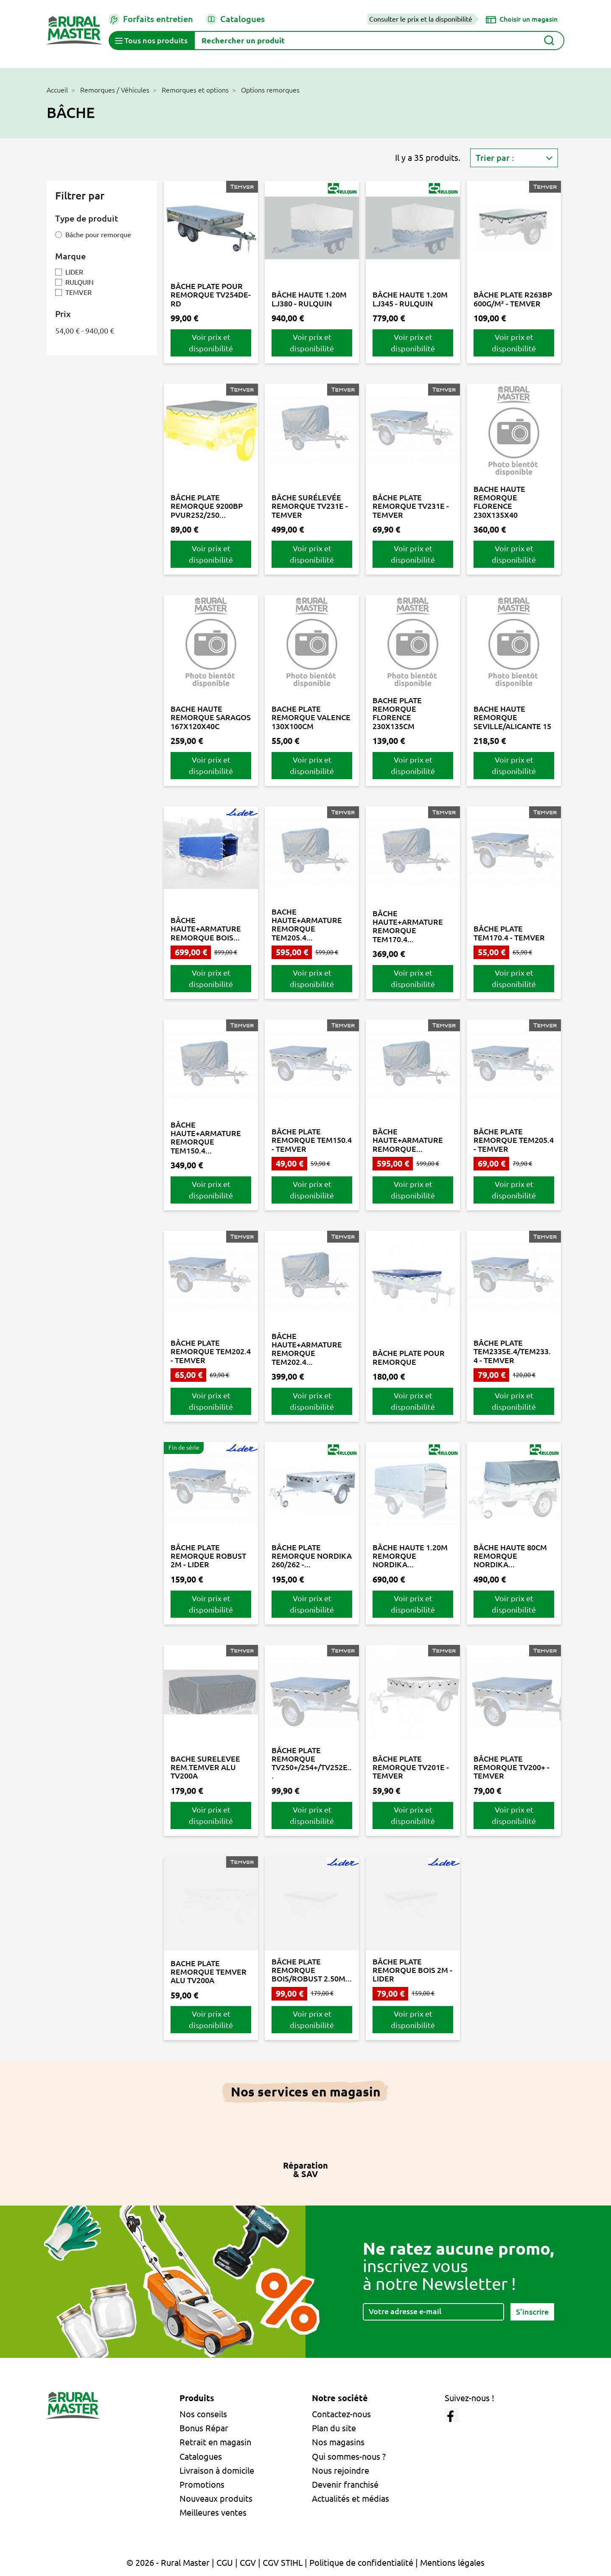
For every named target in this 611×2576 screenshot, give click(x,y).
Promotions (201, 2484)
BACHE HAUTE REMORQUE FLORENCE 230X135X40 (499, 502)
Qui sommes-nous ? (349, 2456)
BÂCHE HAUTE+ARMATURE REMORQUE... (408, 1140)
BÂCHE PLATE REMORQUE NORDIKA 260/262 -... (312, 1556)
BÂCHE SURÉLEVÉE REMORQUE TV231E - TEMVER (310, 506)
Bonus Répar (203, 2428)
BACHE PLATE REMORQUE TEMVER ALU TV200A (209, 1972)
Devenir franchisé (345, 2484)
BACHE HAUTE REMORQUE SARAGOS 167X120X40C (211, 717)
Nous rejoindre (340, 2470)
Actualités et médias (350, 2498)
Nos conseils (203, 2414)
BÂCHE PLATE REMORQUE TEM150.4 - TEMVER (312, 1140)
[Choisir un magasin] (522, 19)
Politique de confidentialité (361, 2563)
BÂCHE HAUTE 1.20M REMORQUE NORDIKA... (410, 1556)
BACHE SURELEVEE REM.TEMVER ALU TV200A (205, 1767)
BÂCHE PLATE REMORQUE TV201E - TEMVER (411, 1767)
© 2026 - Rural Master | (171, 2563)
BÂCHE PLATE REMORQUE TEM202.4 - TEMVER (211, 1351)
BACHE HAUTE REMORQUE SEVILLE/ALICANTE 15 (512, 717)
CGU (224, 2563)
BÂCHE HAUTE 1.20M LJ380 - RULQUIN (309, 298)
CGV (248, 2563)
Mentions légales (452, 2563)
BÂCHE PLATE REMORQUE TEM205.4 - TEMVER (514, 1140)
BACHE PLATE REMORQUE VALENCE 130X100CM (311, 717)
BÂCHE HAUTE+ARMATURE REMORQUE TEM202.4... (307, 1349)
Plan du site (334, 2428)
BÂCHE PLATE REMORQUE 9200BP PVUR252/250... (207, 506)
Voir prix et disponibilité (211, 343)
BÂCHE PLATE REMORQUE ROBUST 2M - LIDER (208, 1556)
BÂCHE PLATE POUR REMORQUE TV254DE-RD (211, 295)
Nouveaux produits (215, 2498)
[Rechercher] (379, 40)
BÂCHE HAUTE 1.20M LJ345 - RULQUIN (410, 298)
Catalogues (235, 19)
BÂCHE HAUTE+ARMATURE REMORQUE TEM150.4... (206, 1137)
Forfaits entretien (151, 19)
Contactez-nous (341, 2414)
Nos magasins (338, 2442)
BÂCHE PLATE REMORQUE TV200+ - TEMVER (511, 1767)
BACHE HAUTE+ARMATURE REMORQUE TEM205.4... (307, 924)
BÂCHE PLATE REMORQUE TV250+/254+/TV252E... (312, 1763)
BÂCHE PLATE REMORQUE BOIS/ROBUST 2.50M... (312, 1970)
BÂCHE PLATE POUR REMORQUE (409, 1357)
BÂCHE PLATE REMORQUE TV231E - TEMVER (411, 506)
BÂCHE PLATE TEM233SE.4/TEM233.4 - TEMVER (512, 1351)
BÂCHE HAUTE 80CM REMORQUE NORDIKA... (510, 1556)
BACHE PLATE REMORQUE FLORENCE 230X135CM (397, 713)
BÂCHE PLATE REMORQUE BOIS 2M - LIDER (412, 1970)
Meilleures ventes (213, 2512)
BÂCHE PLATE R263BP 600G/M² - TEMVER (513, 298)
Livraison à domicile (216, 2470)
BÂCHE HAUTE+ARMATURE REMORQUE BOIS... (206, 929)
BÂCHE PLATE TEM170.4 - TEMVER (509, 932)
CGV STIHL (283, 2563)
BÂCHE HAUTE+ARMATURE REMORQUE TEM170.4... (408, 926)
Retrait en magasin (215, 2442)
